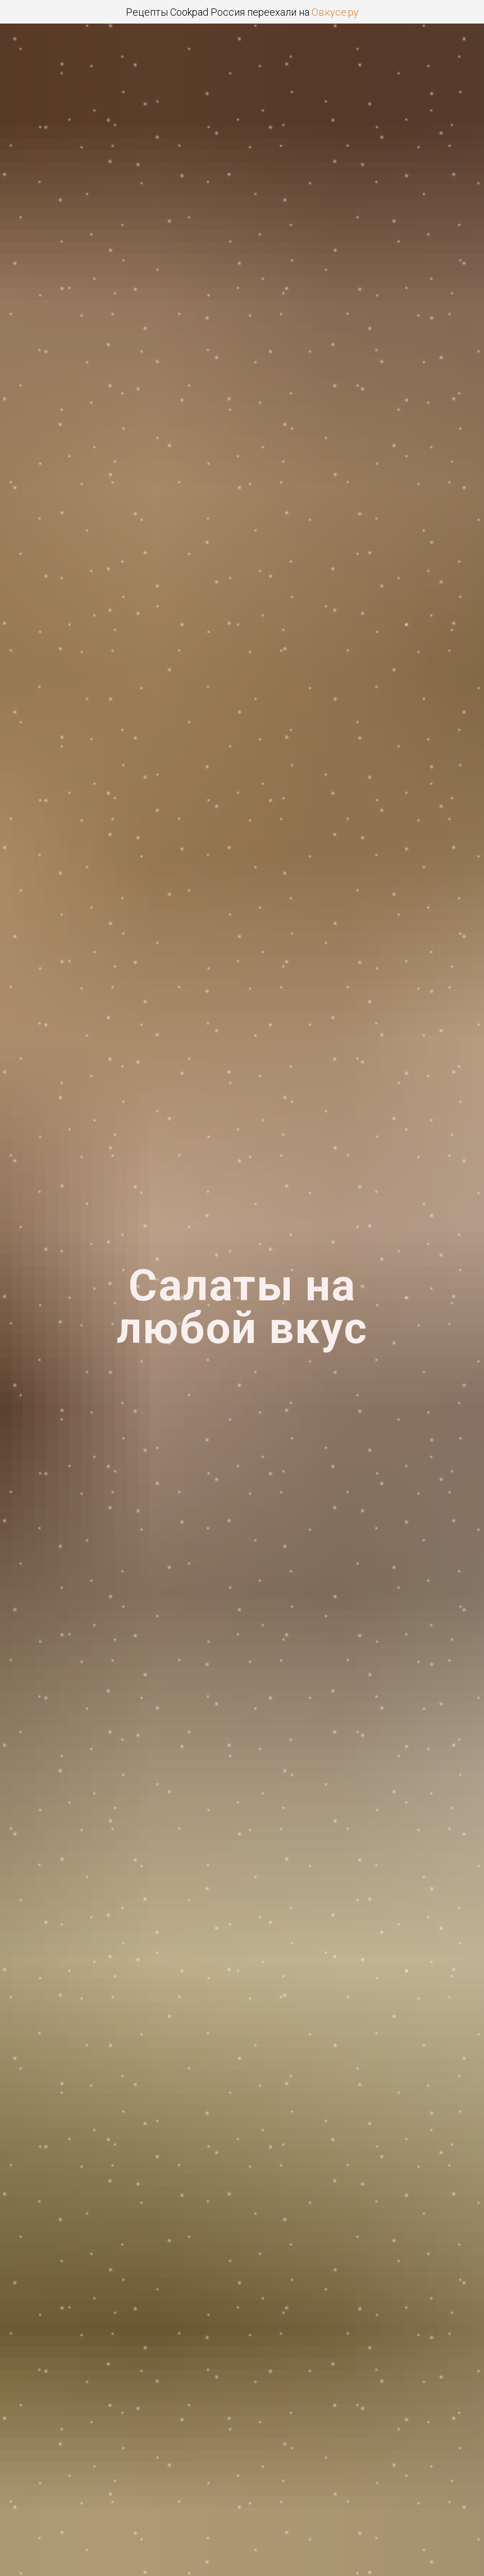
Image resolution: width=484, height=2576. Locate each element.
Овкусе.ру (335, 12)
